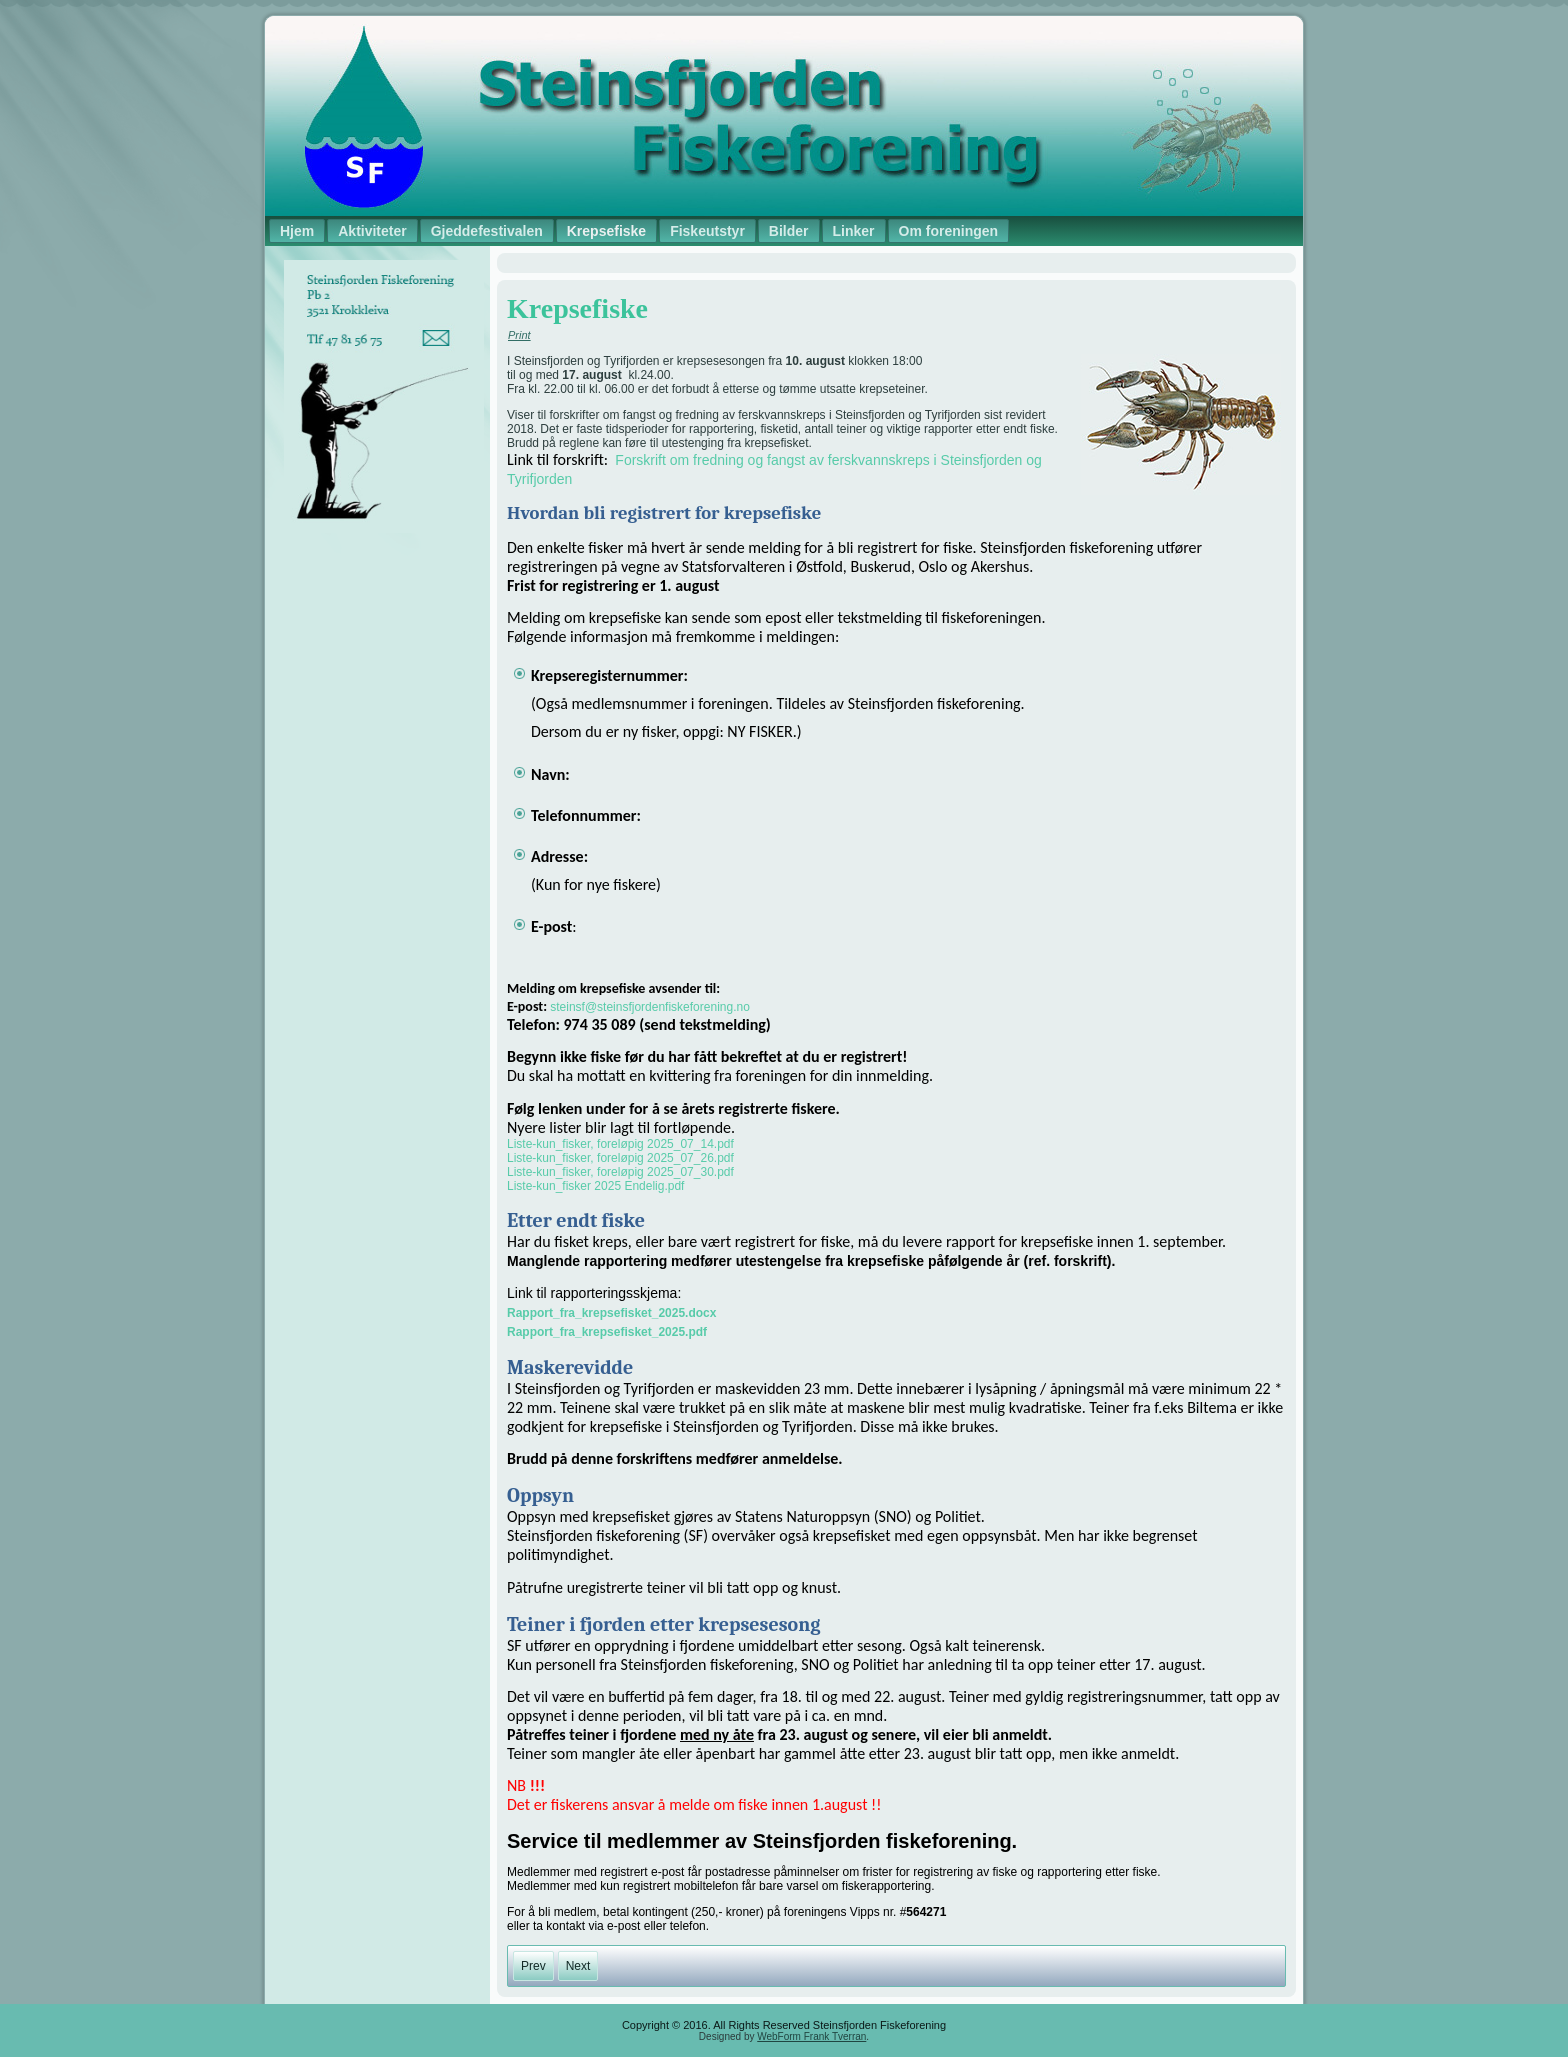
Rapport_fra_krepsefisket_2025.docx (611, 1313)
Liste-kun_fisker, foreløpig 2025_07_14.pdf (620, 1144)
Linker (854, 231)
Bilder (789, 231)
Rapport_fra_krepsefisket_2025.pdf (607, 1332)
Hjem (297, 231)
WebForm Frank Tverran (811, 2036)
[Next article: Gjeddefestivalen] (578, 1966)
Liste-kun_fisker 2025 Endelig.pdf (595, 1186)
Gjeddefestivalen (487, 231)
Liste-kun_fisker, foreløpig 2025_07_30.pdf (620, 1172)
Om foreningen (949, 231)
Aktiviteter (372, 231)
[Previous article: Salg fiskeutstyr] (533, 1966)
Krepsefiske (606, 231)
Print (519, 335)
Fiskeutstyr (707, 231)
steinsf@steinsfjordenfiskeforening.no (650, 1007)
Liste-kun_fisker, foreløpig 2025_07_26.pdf (620, 1158)
